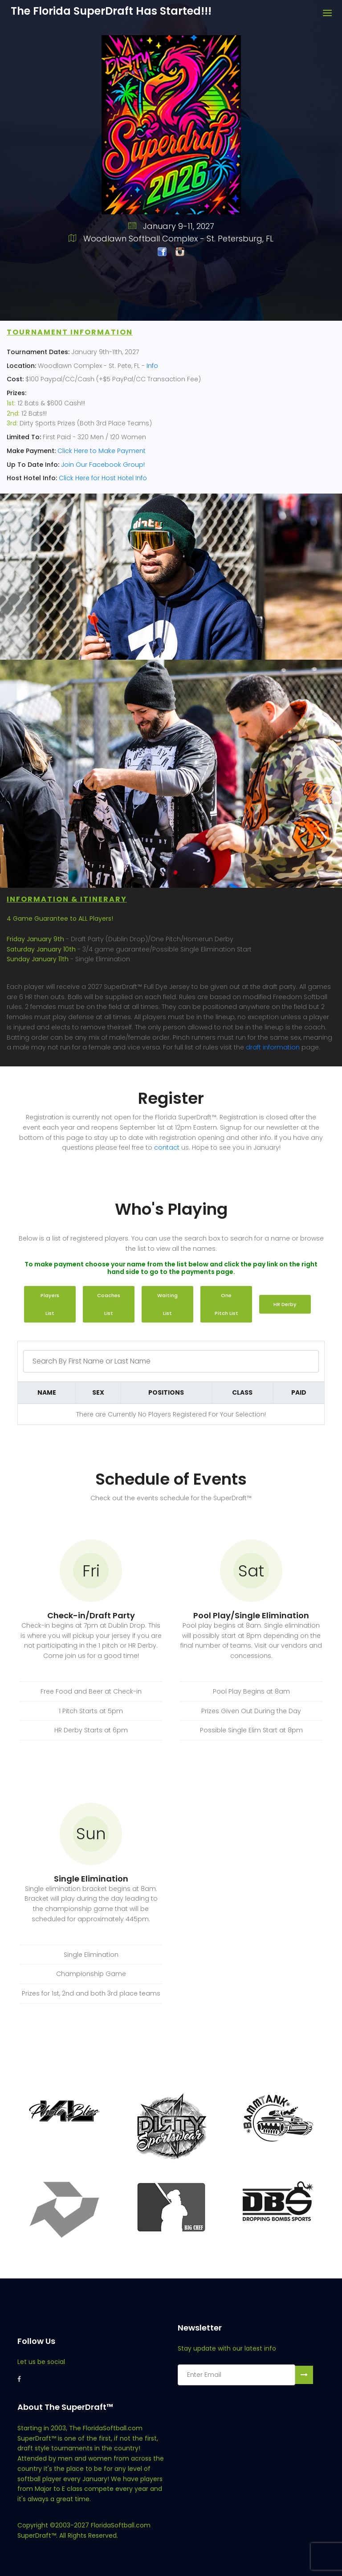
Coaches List (108, 1304)
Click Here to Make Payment (101, 450)
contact (166, 1147)
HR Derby (285, 1304)
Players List (50, 1304)
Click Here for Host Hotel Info (103, 478)
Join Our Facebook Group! (103, 464)
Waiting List (167, 1304)
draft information (273, 1047)
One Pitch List (226, 1304)
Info (152, 365)
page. (310, 1047)
